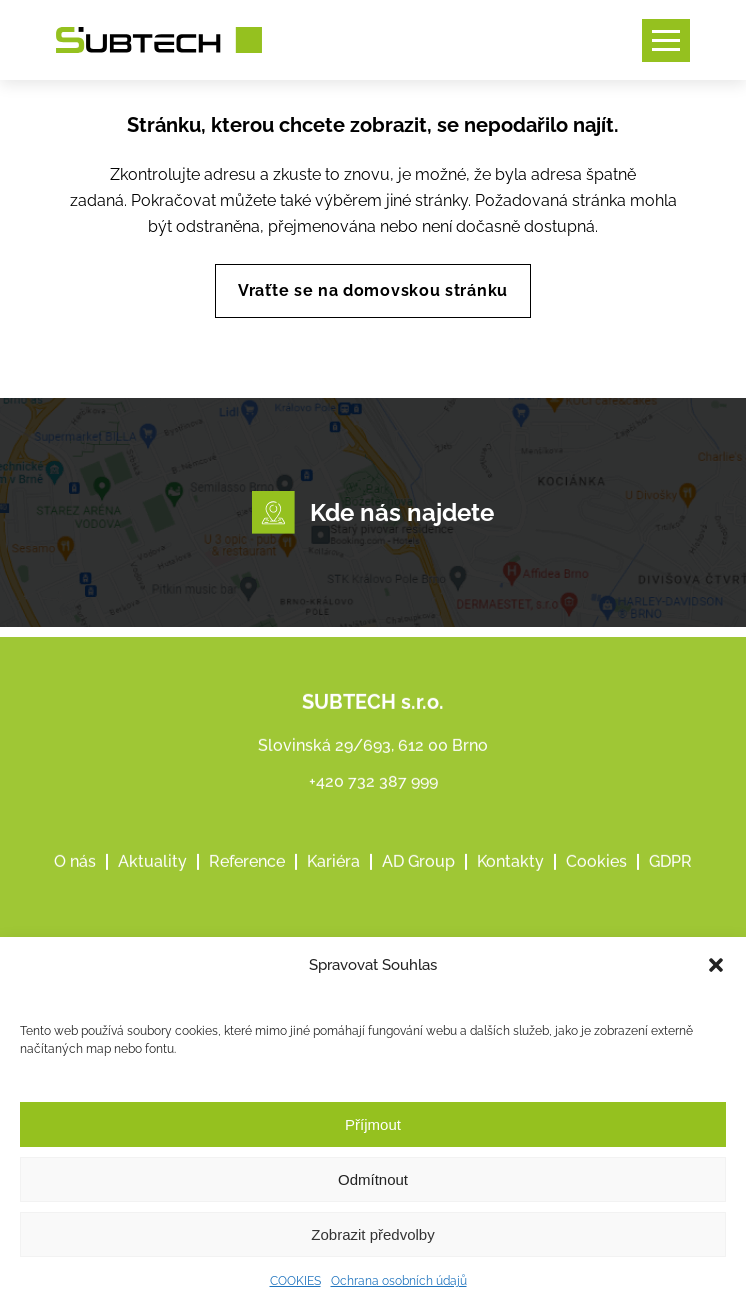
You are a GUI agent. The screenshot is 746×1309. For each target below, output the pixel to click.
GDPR (670, 880)
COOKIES (295, 1281)
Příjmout (373, 1124)
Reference (247, 880)
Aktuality (152, 880)
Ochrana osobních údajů (399, 1281)
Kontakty (510, 880)
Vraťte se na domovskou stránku (373, 290)
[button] (716, 965)
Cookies (596, 880)
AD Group (418, 880)
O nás (75, 880)
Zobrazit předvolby (372, 1234)
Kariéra (333, 880)
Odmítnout (373, 1179)
